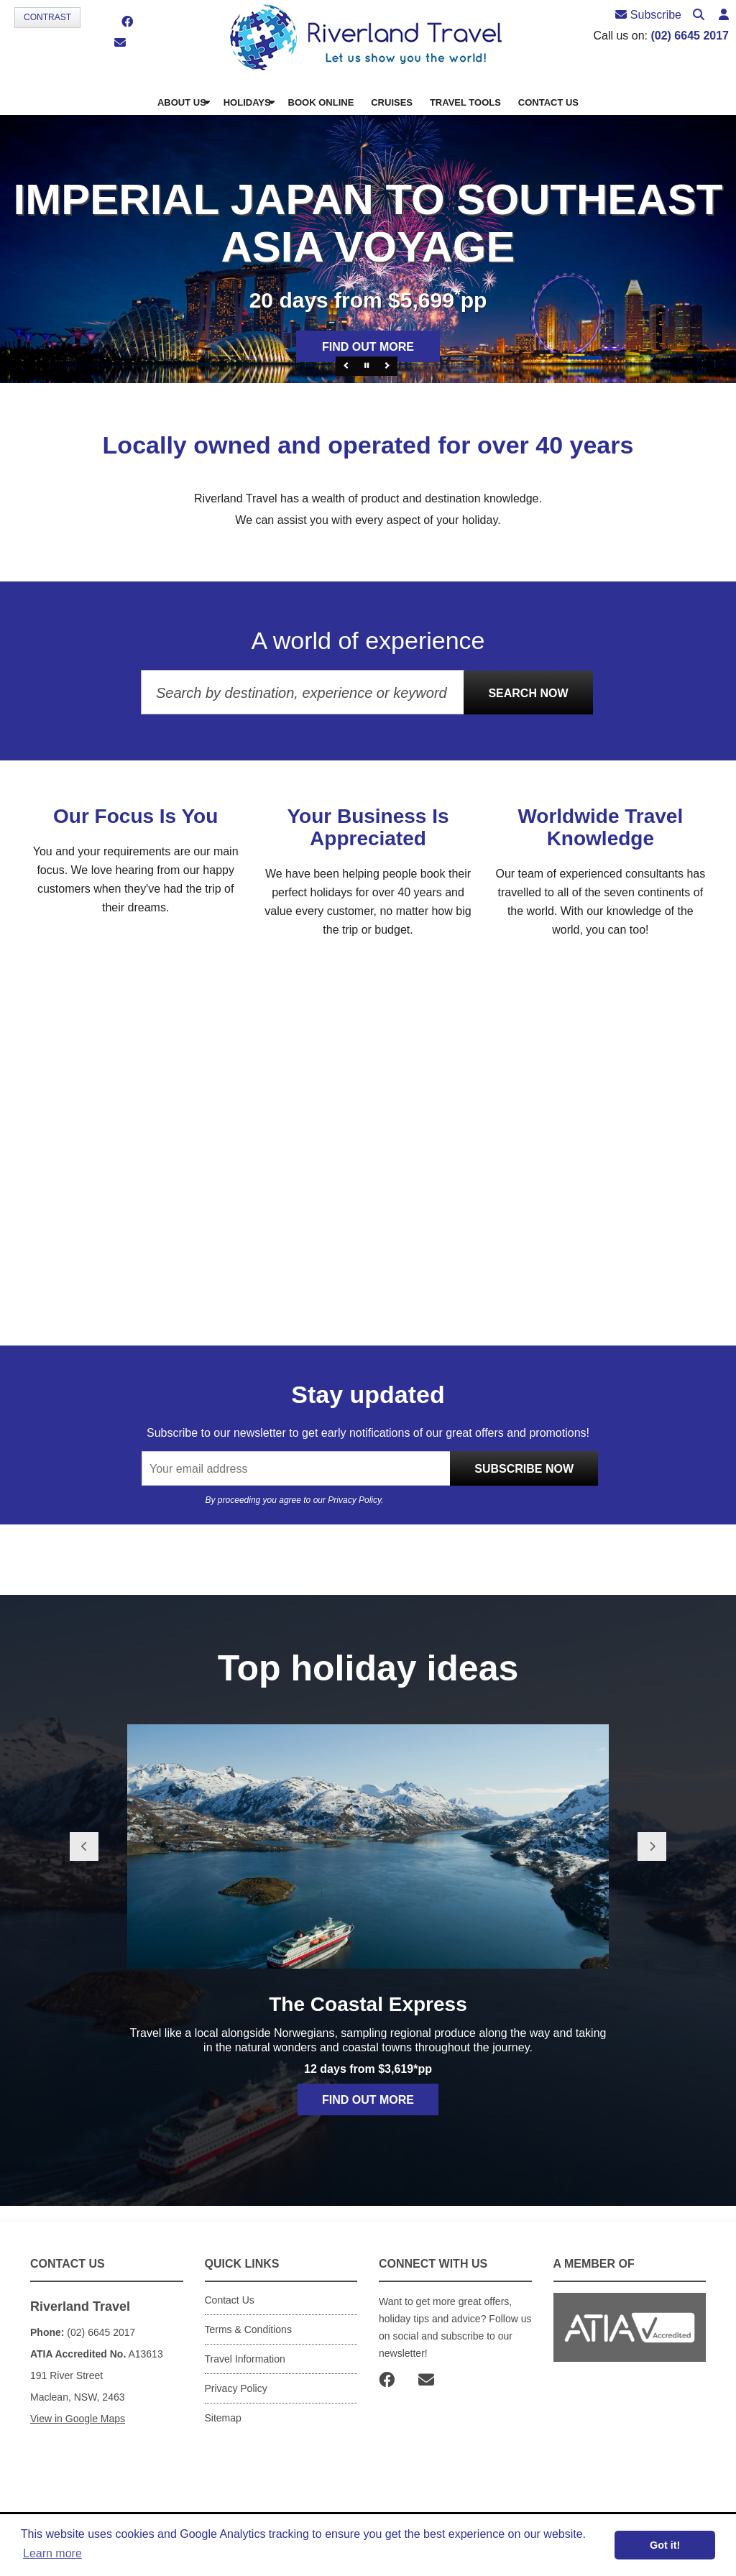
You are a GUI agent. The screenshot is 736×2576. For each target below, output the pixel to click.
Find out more (368, 347)
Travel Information (245, 2359)
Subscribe (648, 15)
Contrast (47, 17)
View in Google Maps (77, 2418)
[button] (724, 15)
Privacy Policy (354, 1500)
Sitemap (223, 2418)
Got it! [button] (665, 2545)
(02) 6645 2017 (689, 35)
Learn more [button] (52, 2553)
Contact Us (229, 2300)
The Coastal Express (367, 2004)
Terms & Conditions (248, 2329)
